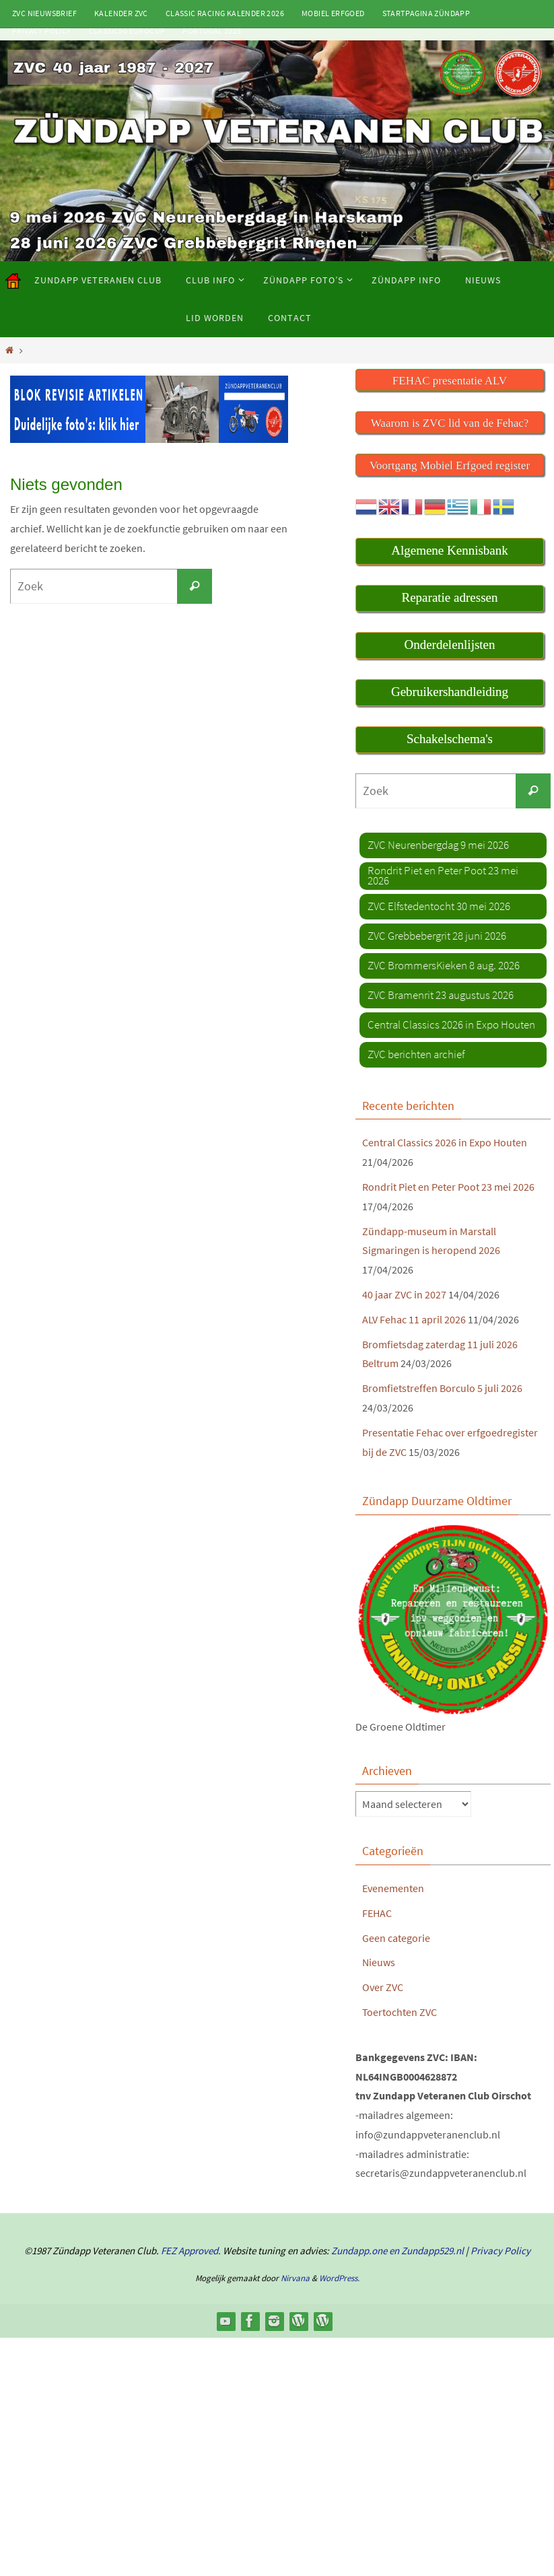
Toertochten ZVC (399, 2012)
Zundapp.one (359, 2250)
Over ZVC (382, 1987)
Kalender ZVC (121, 13)
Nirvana (295, 2278)
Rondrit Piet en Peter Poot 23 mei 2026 (448, 1186)
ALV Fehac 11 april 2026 (414, 1319)
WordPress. (339, 2278)
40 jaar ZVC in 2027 (404, 1294)
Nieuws (378, 1962)
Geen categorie (396, 1938)
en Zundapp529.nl (425, 2250)
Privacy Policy (41, 31)
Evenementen (393, 1888)
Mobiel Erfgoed (333, 13)
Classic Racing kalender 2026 (225, 13)
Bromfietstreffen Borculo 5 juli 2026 (442, 1388)
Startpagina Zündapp (426, 13)
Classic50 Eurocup (127, 31)
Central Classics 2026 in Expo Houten (444, 1142)
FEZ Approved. (191, 2250)
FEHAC (377, 1913)
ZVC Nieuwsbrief (44, 13)
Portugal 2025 (211, 31)
